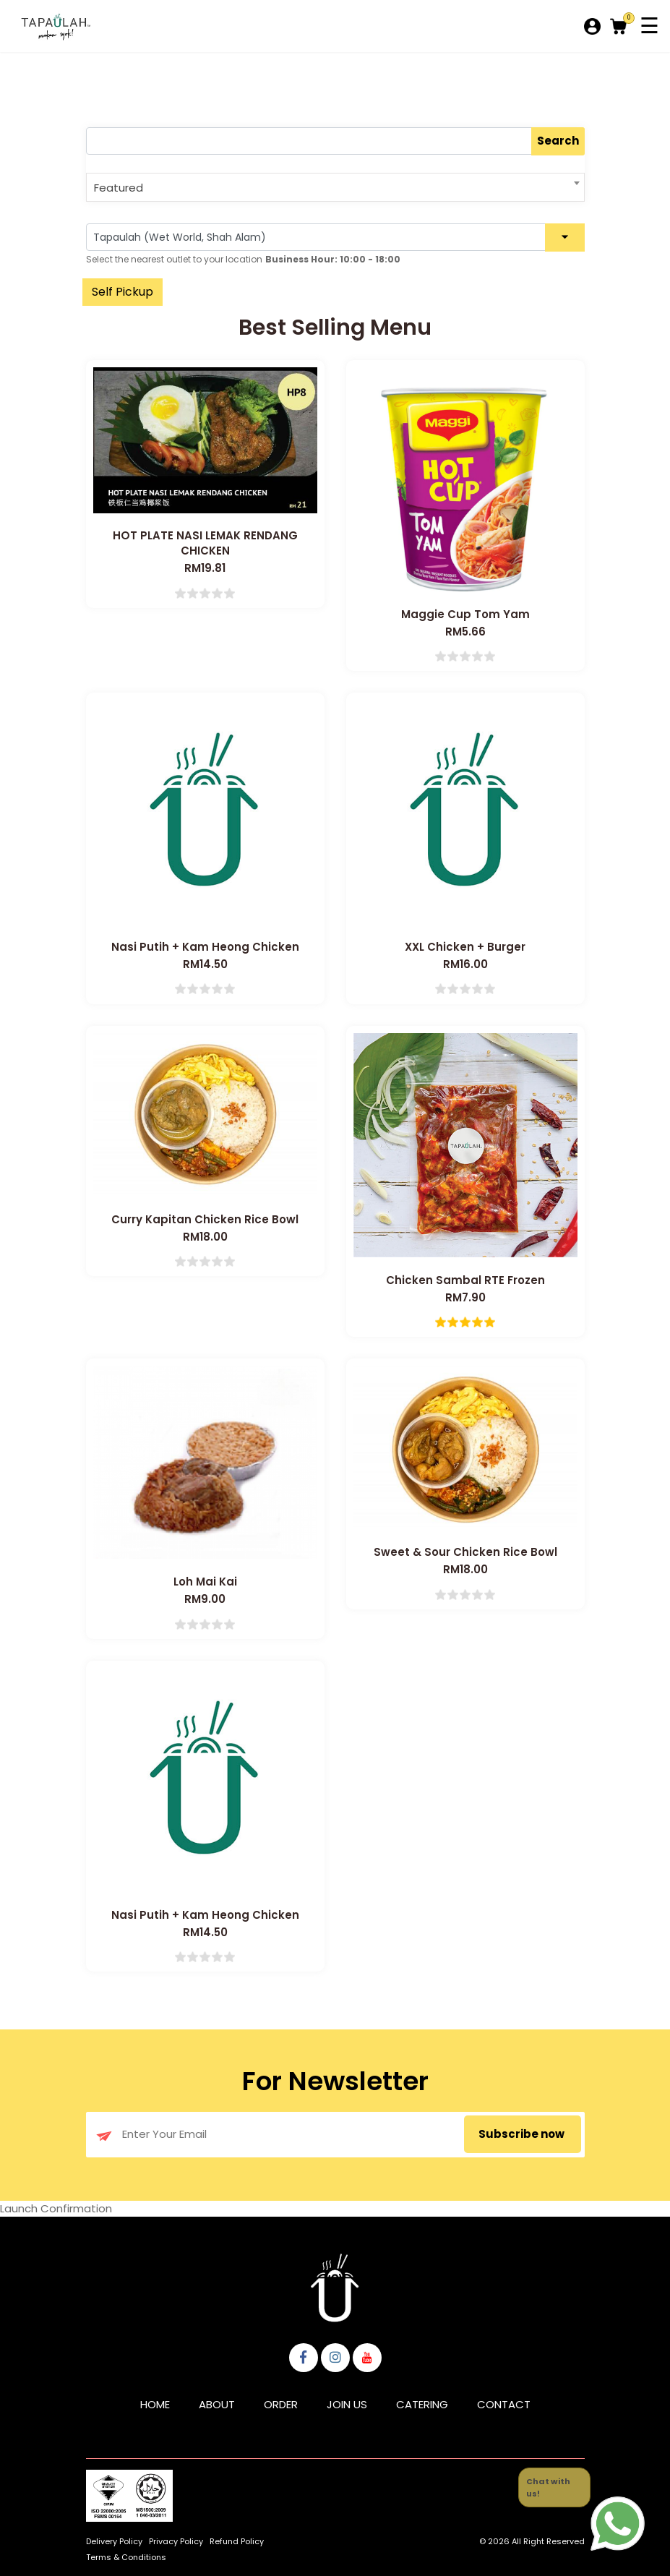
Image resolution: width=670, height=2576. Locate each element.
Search (558, 140)
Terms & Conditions (126, 2557)
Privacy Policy (176, 2541)
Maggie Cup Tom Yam (465, 614)
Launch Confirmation (56, 2208)
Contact (504, 2404)
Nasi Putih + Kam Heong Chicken (205, 946)
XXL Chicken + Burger (465, 946)
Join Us (347, 2404)
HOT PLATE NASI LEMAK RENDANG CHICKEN (205, 543)
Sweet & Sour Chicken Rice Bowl (465, 1551)
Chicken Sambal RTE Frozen (465, 1280)
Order (281, 2404)
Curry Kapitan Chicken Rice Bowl (205, 1219)
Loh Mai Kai (205, 1581)
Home (155, 2404)
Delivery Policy (114, 2541)
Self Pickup (122, 291)
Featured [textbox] (118, 187)
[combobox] (335, 187)
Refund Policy (237, 2541)
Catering (422, 2404)
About (217, 2404)
